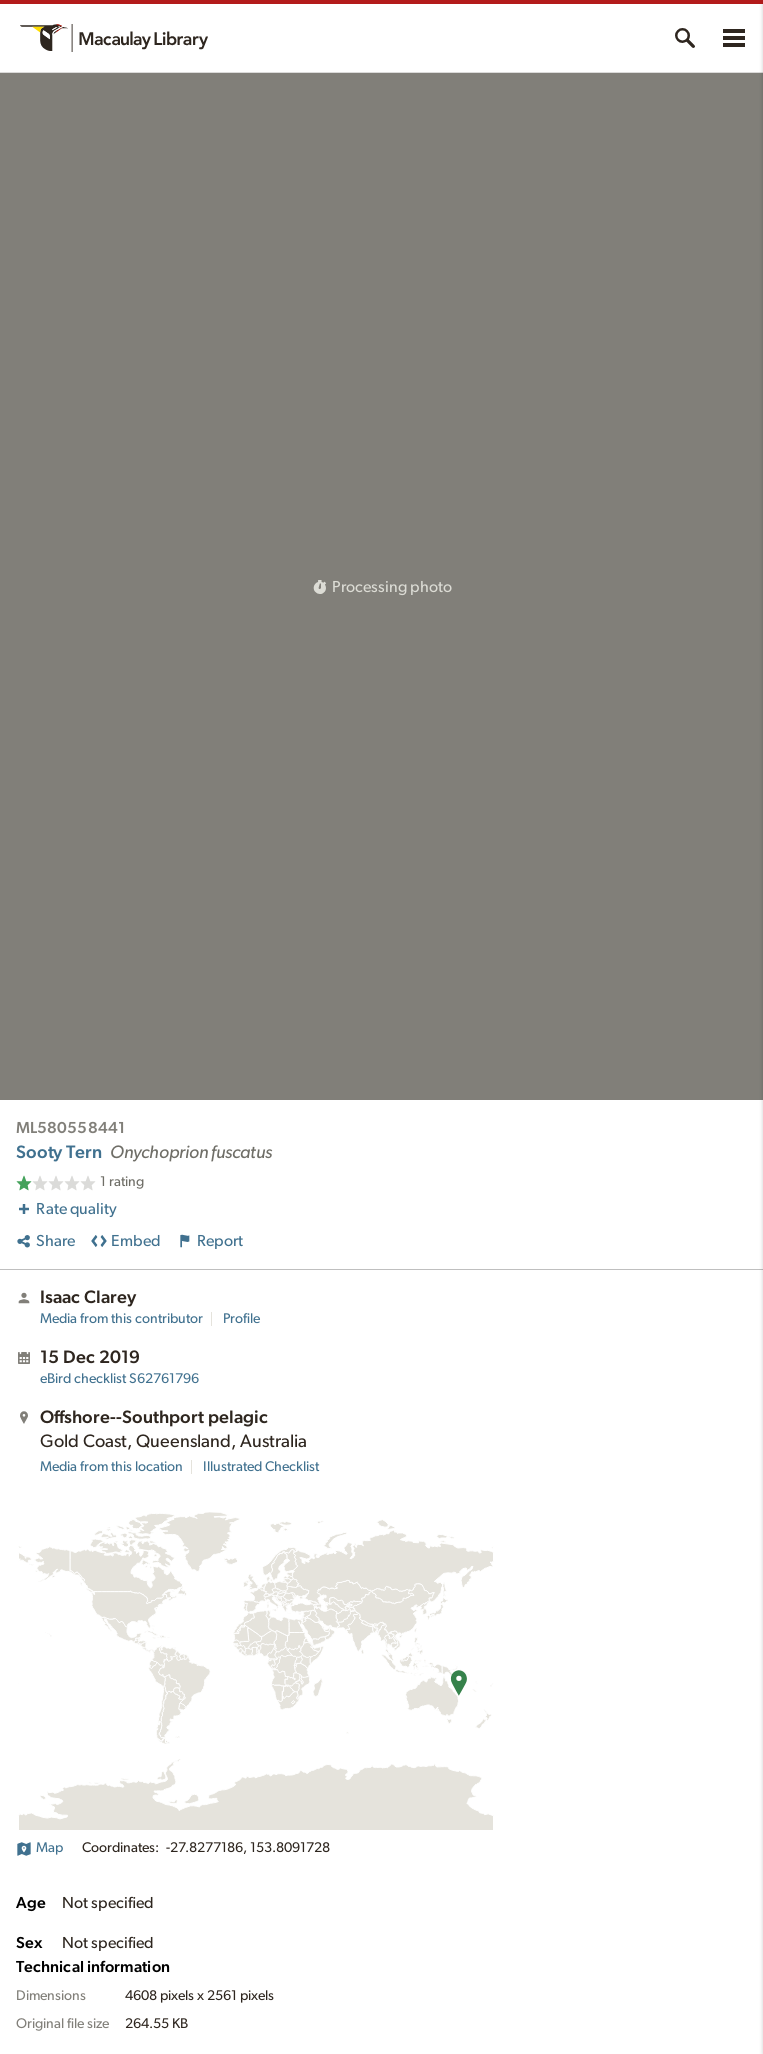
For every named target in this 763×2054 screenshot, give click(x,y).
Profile (241, 1319)
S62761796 (119, 1379)
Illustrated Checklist (261, 1467)
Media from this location (111, 1467)
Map (39, 1848)
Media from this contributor (121, 1319)
